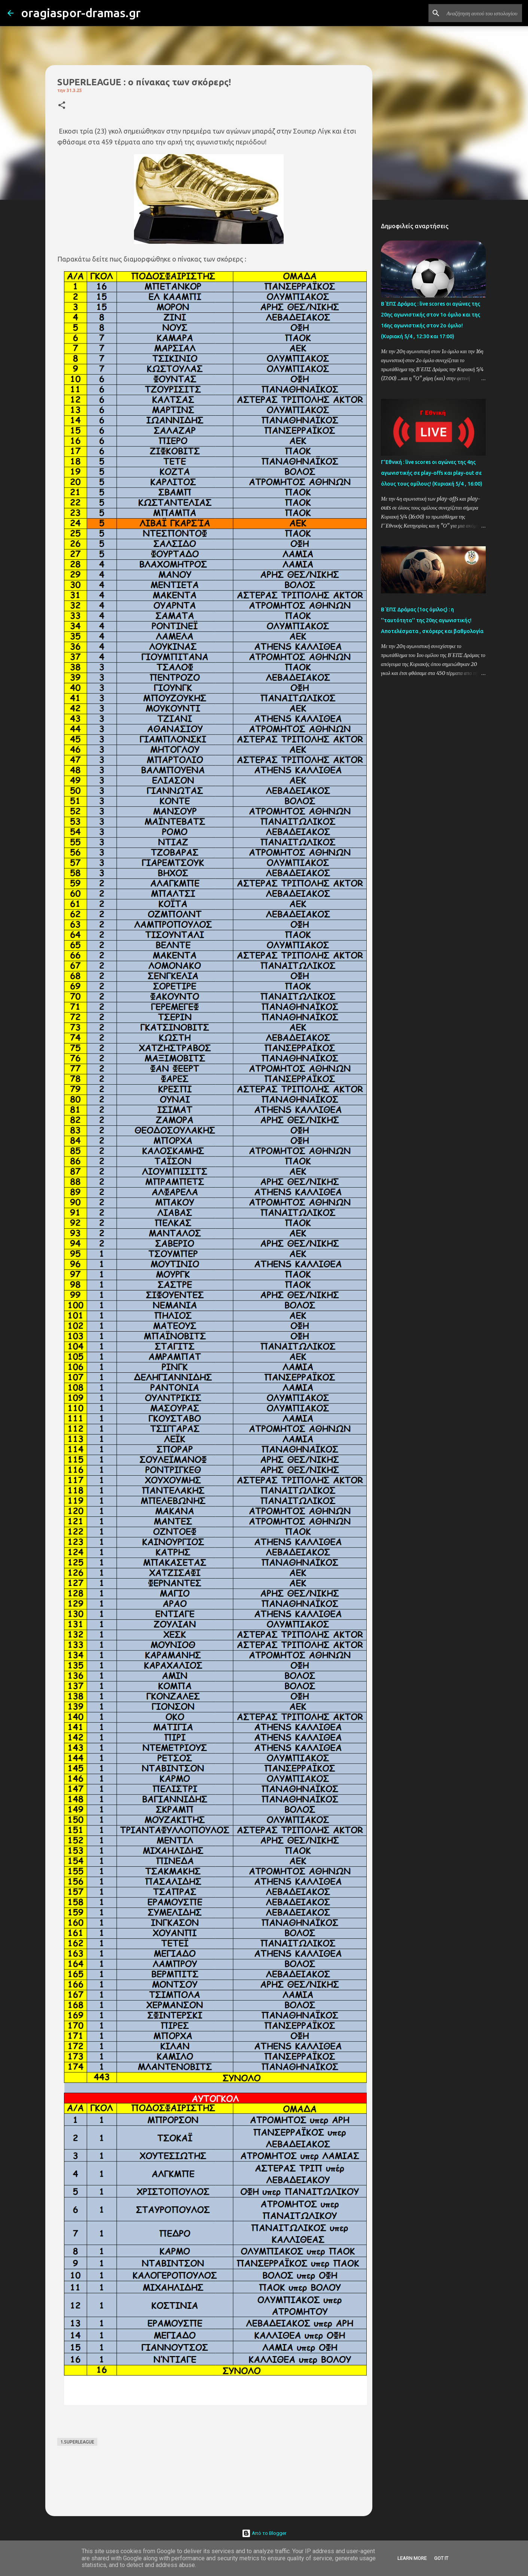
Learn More (412, 2558)
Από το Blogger (264, 2533)
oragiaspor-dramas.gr (81, 12)
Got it (441, 2558)
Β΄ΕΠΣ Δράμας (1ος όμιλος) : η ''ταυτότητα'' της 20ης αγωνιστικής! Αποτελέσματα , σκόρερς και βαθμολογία (432, 620)
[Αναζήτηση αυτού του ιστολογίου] (482, 13)
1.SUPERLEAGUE (77, 2441)
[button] (61, 106)
